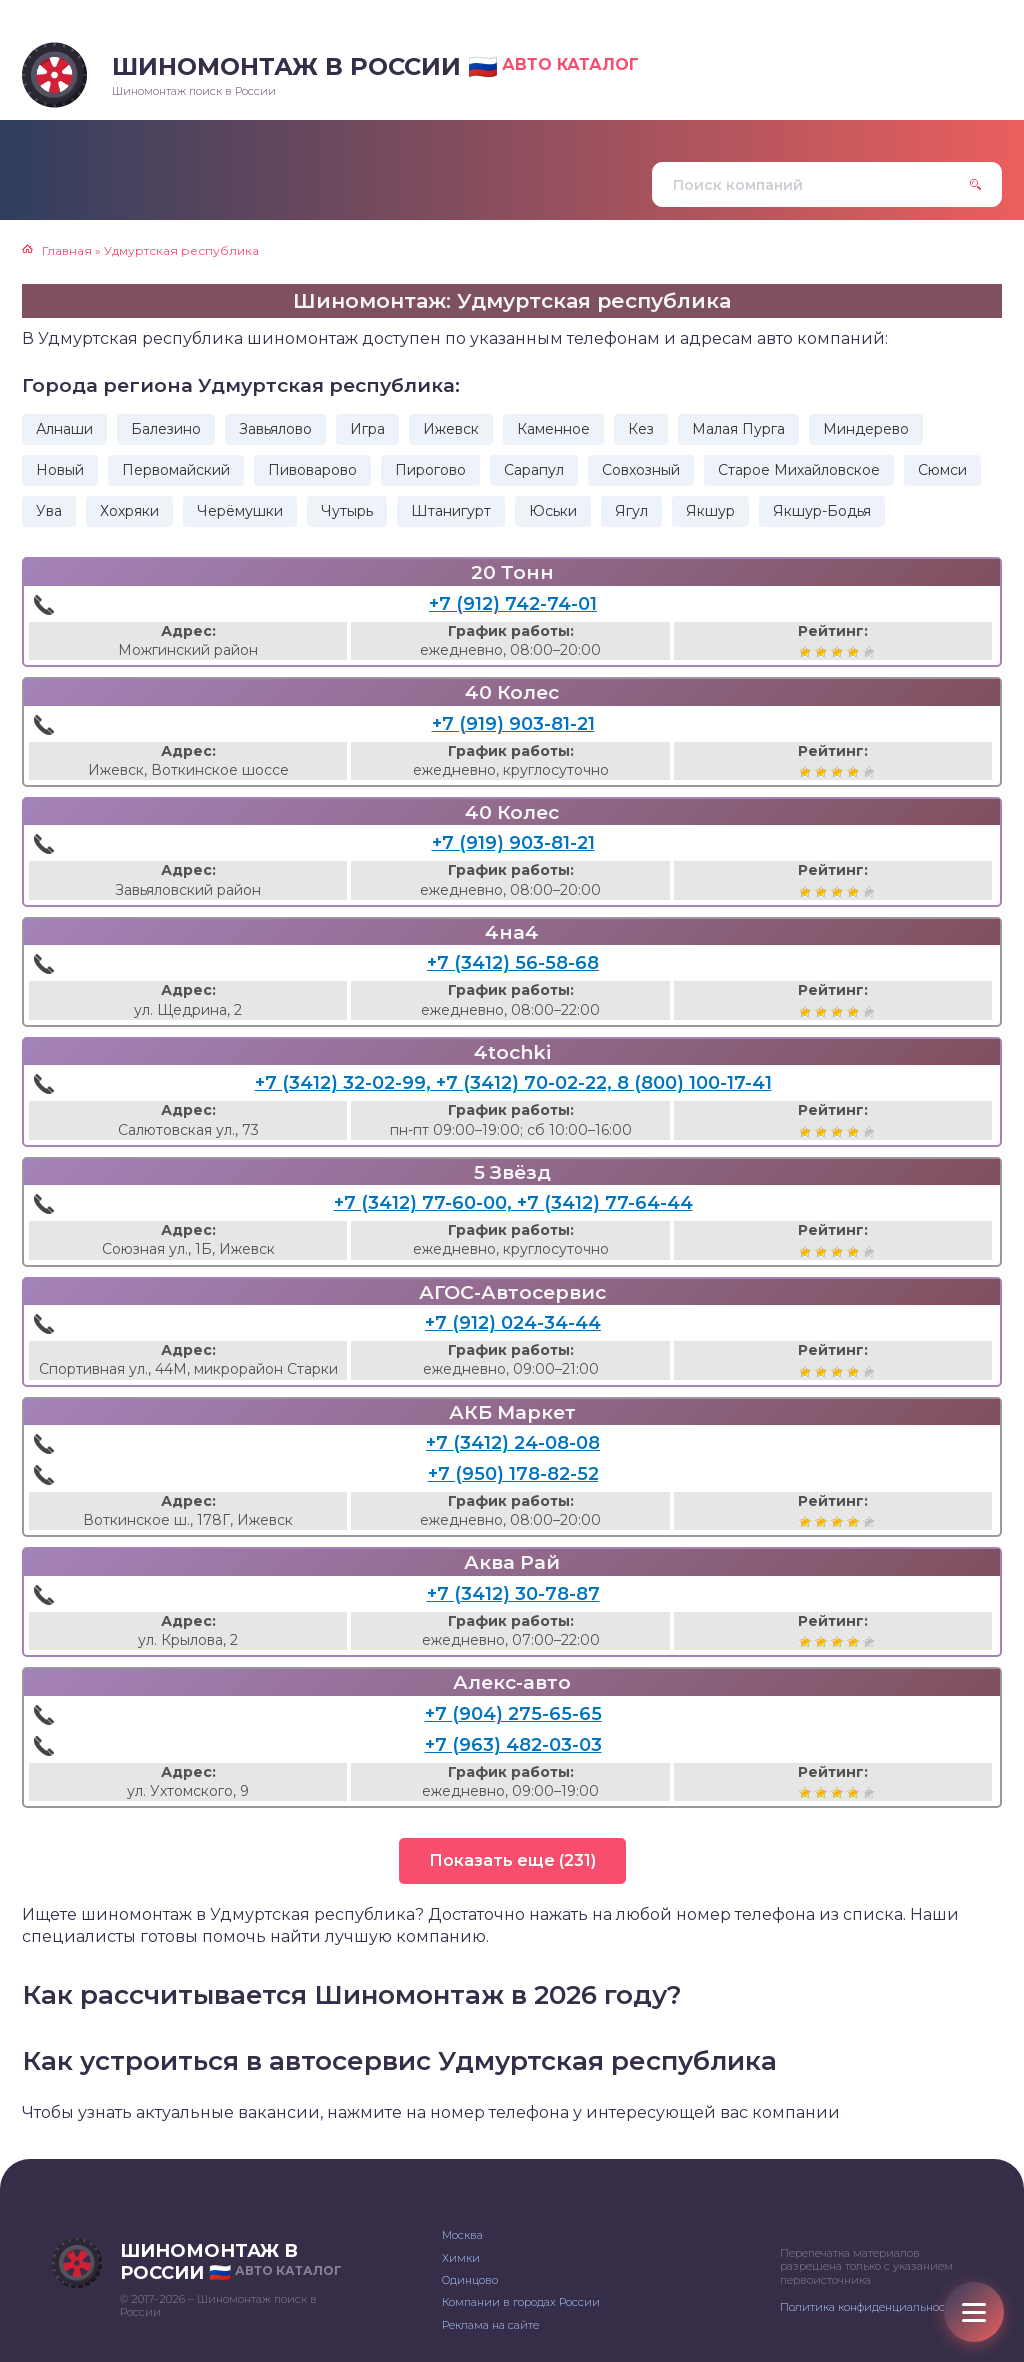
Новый (60, 470)
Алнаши (64, 429)
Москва (462, 2235)
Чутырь (347, 511)
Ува (49, 511)
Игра (367, 429)
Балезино (166, 429)
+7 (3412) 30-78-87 (513, 1594)
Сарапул (534, 470)
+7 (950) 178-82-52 (513, 1474)
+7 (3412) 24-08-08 (513, 1443)
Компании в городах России (521, 2302)
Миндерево (866, 429)
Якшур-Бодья (822, 511)
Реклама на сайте (490, 2325)
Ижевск (451, 429)
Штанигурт (451, 511)
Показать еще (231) (512, 1860)
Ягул (631, 511)
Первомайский (176, 470)
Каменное (553, 429)
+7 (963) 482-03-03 (513, 1745)
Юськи (553, 511)
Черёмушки (240, 511)
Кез (641, 429)
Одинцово (470, 2280)
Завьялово (275, 429)
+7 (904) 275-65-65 (513, 1714)
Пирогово (430, 470)
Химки (461, 2258)
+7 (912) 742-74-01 (513, 604)
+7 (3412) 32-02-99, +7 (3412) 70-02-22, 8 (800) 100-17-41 (513, 1083)
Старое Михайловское (799, 470)
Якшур (710, 511)
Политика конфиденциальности (869, 2307)
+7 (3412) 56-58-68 (513, 963)
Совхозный (641, 470)
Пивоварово (312, 470)
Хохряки (129, 511)
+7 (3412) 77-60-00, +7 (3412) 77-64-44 (513, 1203)
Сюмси (942, 470)
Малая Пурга (738, 429)
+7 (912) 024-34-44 (513, 1323)
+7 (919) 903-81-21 (513, 724)
